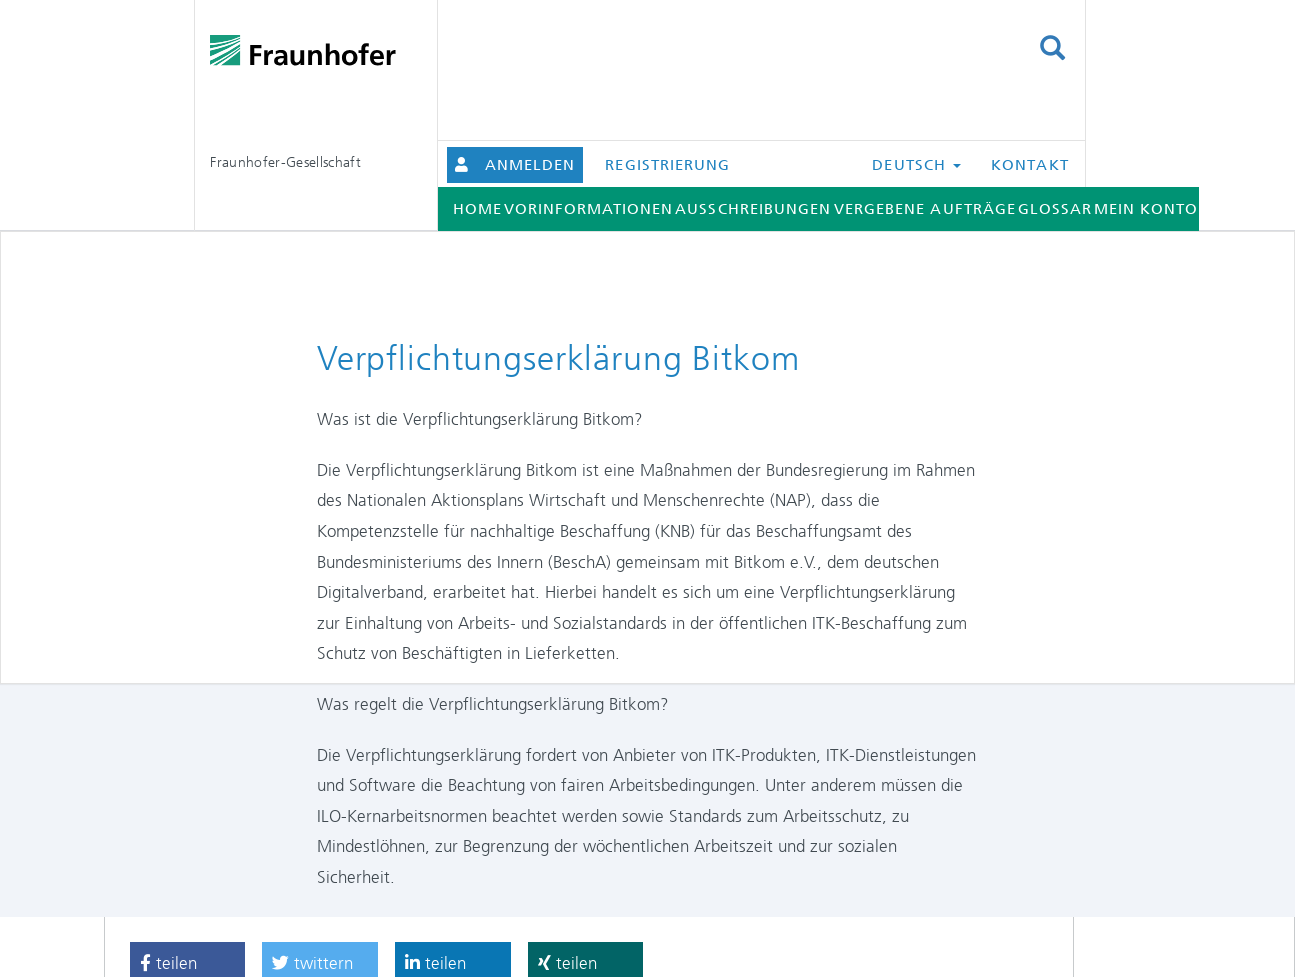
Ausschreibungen (753, 209)
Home (477, 209)
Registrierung (667, 165)
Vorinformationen (588, 209)
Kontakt (1030, 165)
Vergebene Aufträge (925, 209)
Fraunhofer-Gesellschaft (285, 162)
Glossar (1055, 209)
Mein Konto (1146, 209)
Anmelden (530, 165)
